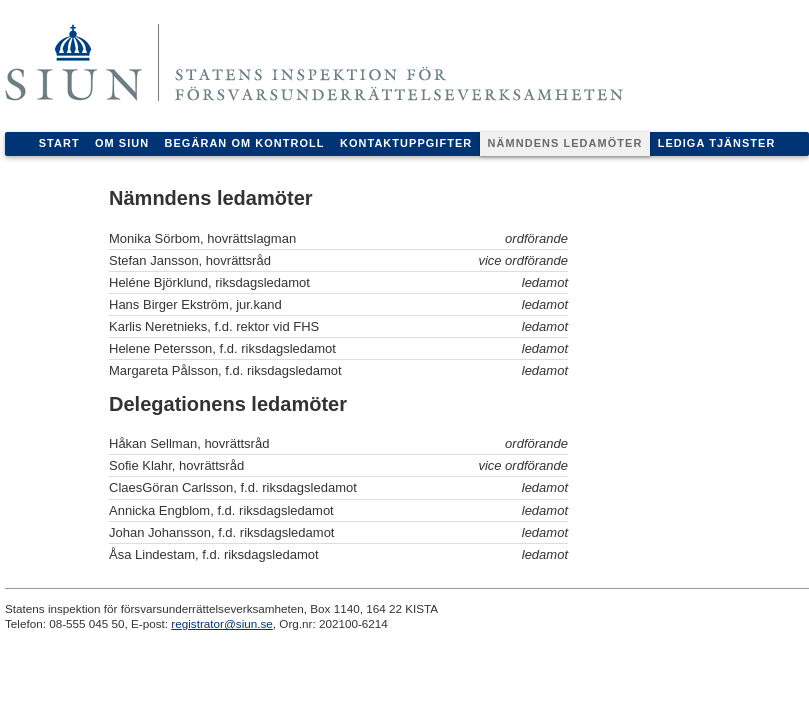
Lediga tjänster (717, 143)
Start (59, 143)
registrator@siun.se (222, 623)
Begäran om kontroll (245, 143)
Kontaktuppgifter (406, 143)
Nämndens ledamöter (565, 143)
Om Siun (122, 143)
